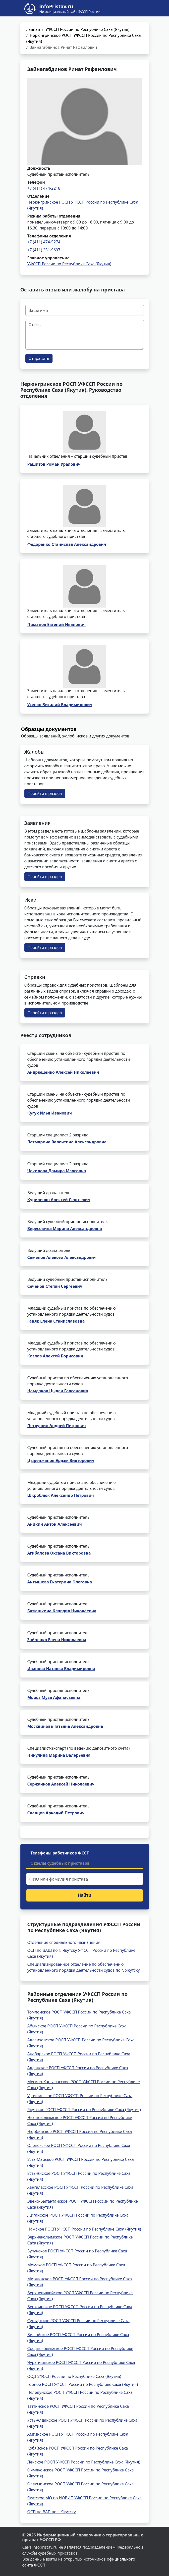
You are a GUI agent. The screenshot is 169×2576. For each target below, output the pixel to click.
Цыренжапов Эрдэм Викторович (61, 1460)
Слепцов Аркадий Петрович (56, 1813)
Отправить (39, 358)
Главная (32, 29)
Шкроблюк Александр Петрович (60, 1495)
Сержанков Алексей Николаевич (61, 1784)
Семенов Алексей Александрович (62, 1257)
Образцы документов (49, 729)
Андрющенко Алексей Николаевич (63, 1072)
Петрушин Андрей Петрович (56, 1425)
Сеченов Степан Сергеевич (55, 1286)
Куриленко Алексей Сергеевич (58, 1199)
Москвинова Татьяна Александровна (65, 1726)
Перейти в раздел (45, 793)
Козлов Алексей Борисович (55, 1356)
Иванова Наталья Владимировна (61, 1668)
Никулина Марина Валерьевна (59, 1755)
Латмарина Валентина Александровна (67, 1142)
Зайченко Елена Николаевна (56, 1639)
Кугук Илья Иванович (49, 1113)
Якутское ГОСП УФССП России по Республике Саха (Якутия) (84, 2109)
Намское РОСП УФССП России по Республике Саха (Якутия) (84, 2229)
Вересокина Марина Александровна (64, 1228)
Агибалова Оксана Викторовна (59, 1553)
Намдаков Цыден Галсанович (57, 1391)
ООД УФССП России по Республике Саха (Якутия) (74, 2376)
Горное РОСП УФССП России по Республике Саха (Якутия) (82, 2384)
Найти (84, 1895)
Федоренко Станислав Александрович (66, 544)
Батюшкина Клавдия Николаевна (61, 1611)
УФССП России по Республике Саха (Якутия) (87, 29)
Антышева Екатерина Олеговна (59, 1582)
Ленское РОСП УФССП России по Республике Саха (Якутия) (83, 2462)
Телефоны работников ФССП (60, 1853)
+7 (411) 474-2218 (43, 188)
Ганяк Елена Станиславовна (56, 1321)
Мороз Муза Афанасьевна (54, 1697)
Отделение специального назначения (64, 1942)
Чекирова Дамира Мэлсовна (56, 1171)
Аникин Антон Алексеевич (54, 1524)
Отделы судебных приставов (60, 1863)
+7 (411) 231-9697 (43, 250)
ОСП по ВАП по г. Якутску (51, 2512)
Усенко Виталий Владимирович (59, 704)
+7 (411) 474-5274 (43, 242)
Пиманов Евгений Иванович (56, 624)
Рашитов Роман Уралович (54, 464)
